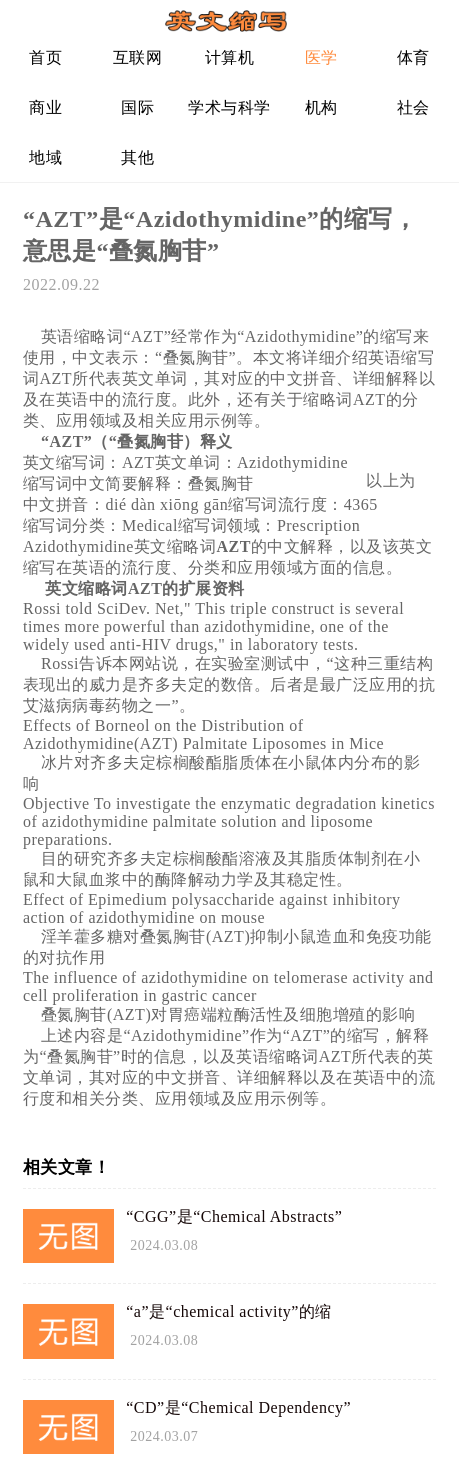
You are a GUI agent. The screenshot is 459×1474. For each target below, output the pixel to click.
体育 (413, 57)
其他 (137, 157)
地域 (45, 157)
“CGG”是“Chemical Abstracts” (234, 1216)
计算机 (230, 57)
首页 (45, 57)
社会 (413, 107)
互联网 (138, 57)
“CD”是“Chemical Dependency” (238, 1407)
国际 (137, 107)
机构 (321, 107)
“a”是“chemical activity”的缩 (229, 1311)
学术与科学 (229, 107)
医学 (321, 57)
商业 (45, 107)
